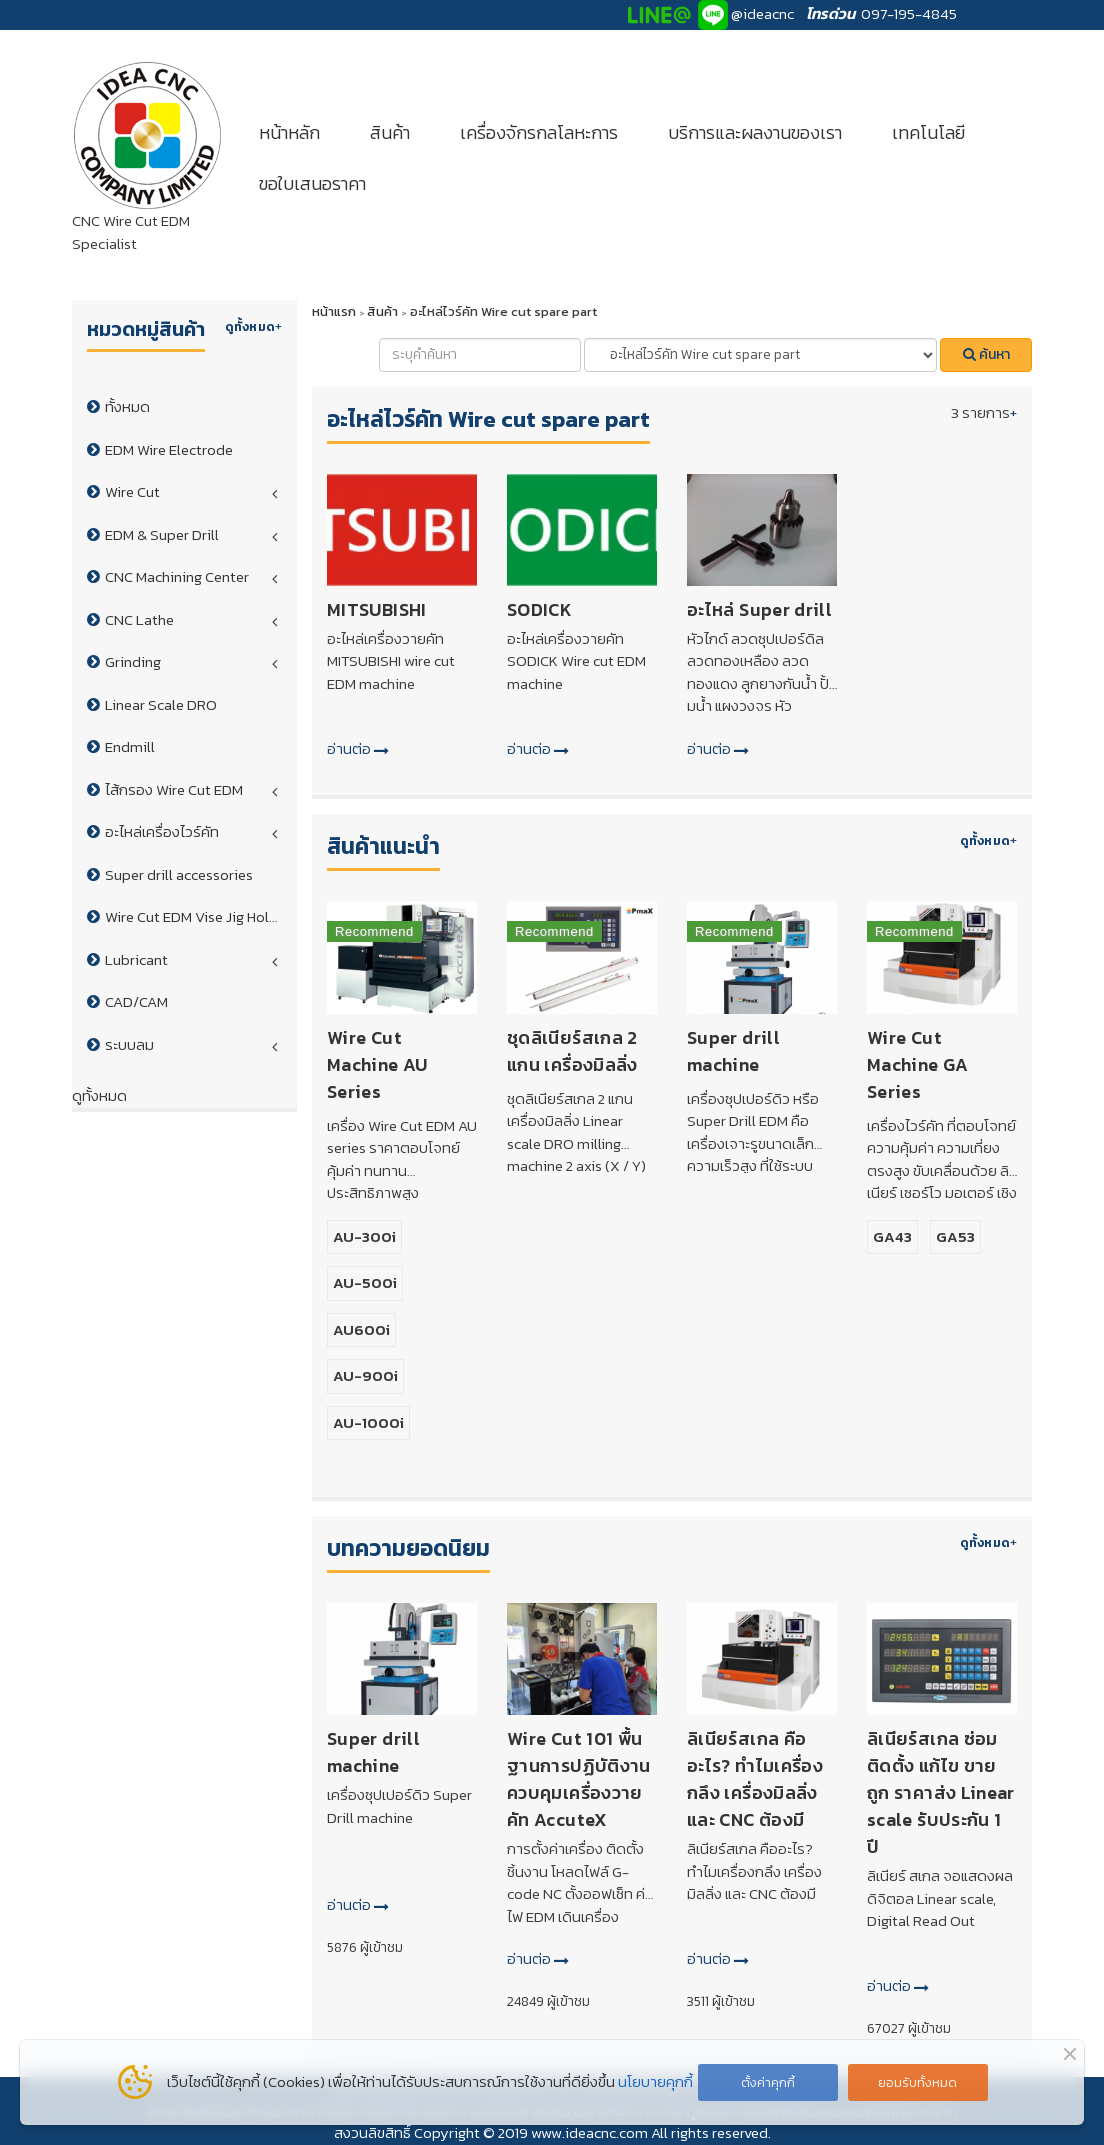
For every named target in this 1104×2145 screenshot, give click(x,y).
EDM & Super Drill (162, 534)
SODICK (539, 609)
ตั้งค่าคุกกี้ (768, 2082)
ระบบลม (129, 1044)
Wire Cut (132, 491)
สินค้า (390, 132)
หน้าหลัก (289, 132)
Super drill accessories (179, 874)
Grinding (133, 661)
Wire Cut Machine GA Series (918, 1064)
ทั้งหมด (127, 406)
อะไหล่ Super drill (759, 609)
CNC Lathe (139, 619)
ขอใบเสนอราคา (312, 183)
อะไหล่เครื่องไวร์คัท (162, 831)
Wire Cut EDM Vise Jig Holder (198, 916)
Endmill (130, 746)
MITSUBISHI (377, 609)
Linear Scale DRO (161, 704)
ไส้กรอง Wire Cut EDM (174, 789)
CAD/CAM (136, 1001)
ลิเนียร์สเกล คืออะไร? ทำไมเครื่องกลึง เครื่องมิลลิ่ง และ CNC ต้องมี (755, 1779)
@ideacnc (762, 13)
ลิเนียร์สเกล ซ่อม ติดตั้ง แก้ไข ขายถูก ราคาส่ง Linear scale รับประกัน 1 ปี (941, 1792)
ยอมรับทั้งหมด (917, 2082)
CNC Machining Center (177, 576)
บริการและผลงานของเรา (755, 132)
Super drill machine (733, 1051)
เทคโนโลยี (928, 132)
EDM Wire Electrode (169, 449)
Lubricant (136, 959)
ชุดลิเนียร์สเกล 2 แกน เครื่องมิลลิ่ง (572, 1051)
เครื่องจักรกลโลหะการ (539, 132)
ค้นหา (986, 354)
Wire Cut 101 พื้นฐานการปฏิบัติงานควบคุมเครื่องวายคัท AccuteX (579, 1779)
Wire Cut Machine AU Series (377, 1064)
